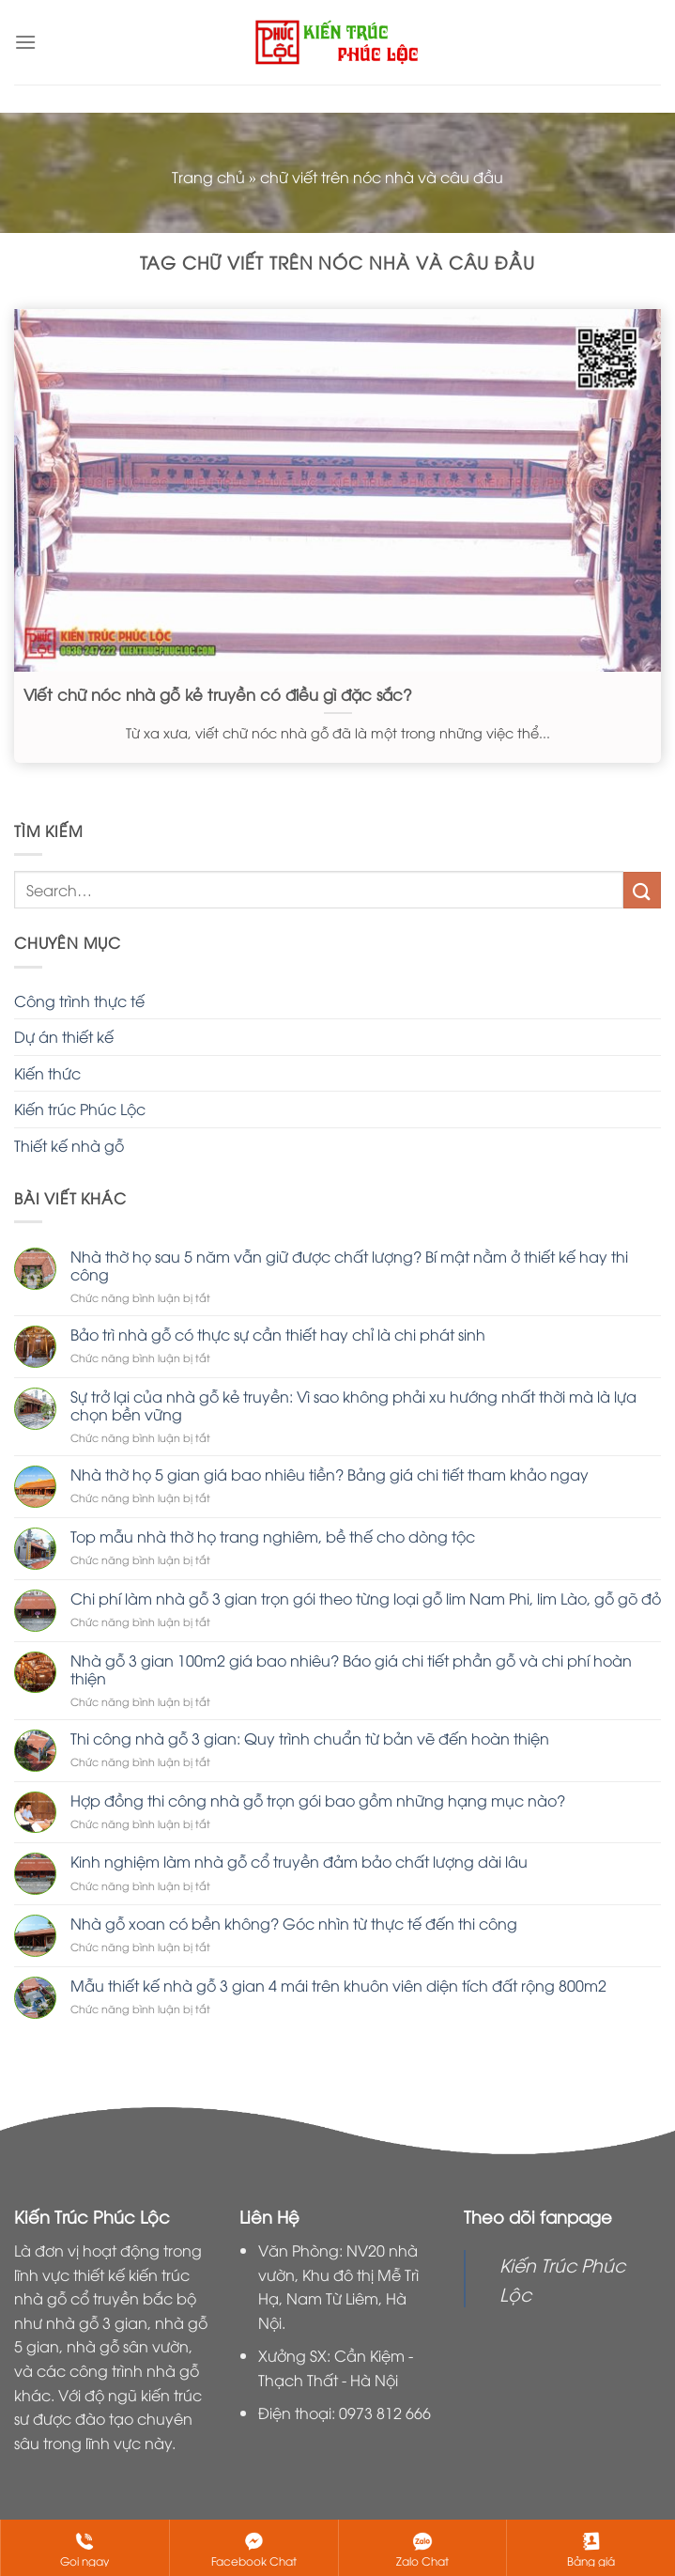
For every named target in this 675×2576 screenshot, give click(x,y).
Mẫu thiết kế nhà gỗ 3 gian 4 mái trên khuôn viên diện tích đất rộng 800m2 (338, 1985)
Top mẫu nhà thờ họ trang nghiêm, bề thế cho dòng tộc (272, 1536)
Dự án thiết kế (64, 1036)
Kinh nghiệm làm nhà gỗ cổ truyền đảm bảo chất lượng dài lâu (299, 1861)
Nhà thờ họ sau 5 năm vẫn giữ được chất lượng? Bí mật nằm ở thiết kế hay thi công (349, 1265)
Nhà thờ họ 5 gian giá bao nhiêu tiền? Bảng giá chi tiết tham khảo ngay (329, 1474)
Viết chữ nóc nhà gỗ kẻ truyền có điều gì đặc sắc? (217, 694)
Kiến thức (47, 1073)
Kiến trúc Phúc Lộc (80, 1108)
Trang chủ (208, 176)
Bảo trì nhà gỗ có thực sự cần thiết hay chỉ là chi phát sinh (277, 1334)
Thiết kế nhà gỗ (69, 1145)
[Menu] (25, 42)
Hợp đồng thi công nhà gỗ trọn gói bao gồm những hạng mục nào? (317, 1800)
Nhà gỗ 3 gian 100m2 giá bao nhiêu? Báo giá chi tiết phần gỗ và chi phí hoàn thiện (351, 1669)
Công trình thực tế (79, 1000)
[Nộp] (642, 890)
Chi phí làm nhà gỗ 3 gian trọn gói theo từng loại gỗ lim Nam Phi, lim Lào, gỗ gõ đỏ (365, 1598)
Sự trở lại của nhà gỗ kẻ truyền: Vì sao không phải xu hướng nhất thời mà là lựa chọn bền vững (353, 1405)
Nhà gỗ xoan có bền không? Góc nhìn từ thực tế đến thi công (293, 1923)
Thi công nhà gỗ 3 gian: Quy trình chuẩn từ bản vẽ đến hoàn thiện (309, 1738)
